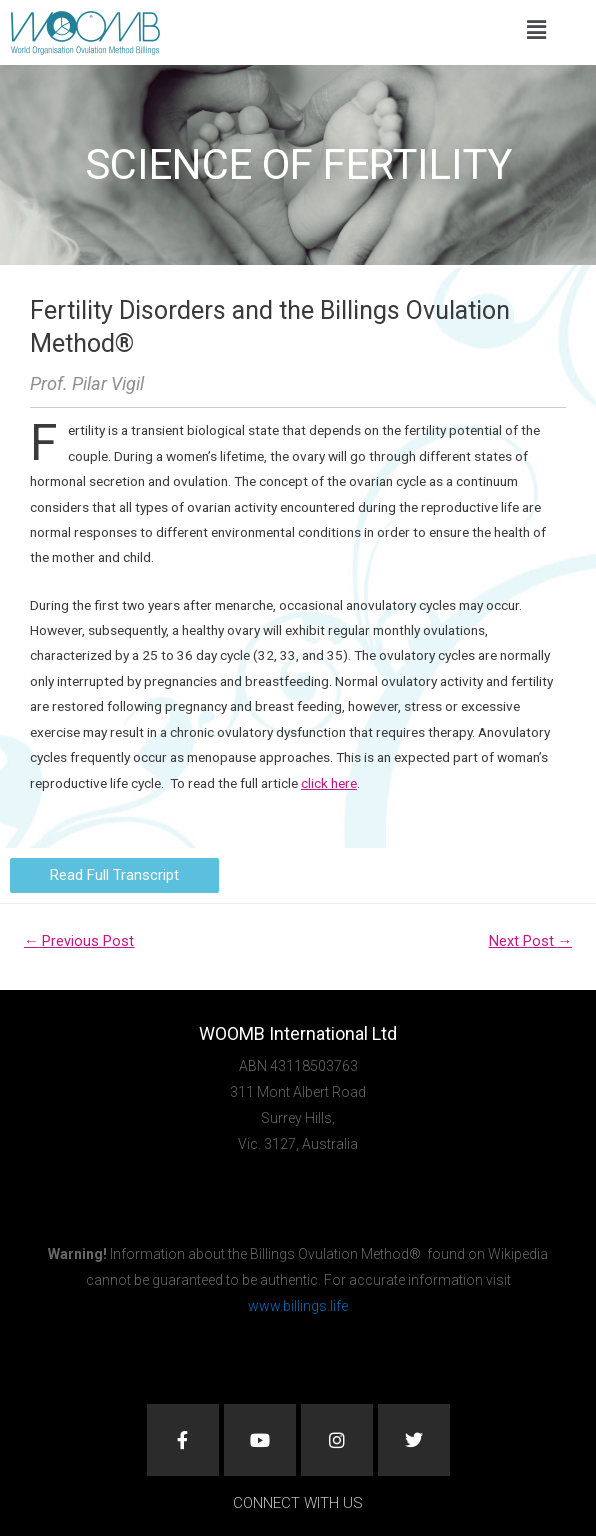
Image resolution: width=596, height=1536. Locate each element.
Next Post (531, 941)
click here (329, 783)
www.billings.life (298, 1306)
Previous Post (79, 941)
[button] (536, 30)
